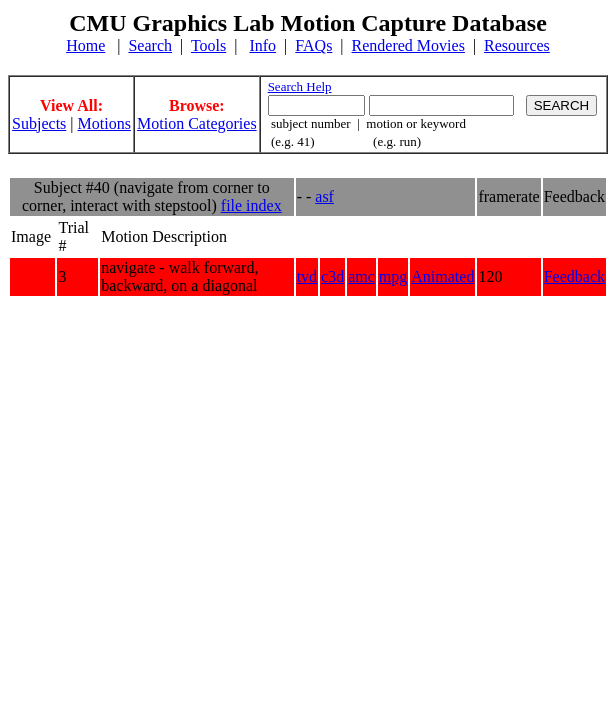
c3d (332, 276)
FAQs (313, 45)
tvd (307, 276)
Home (85, 45)
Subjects (39, 123)
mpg (393, 276)
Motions (104, 123)
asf (324, 196)
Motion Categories (197, 123)
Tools (208, 45)
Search (150, 45)
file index (251, 205)
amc (361, 276)
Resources (517, 45)
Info (262, 45)
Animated (442, 276)
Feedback (574, 276)
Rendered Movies (408, 45)
